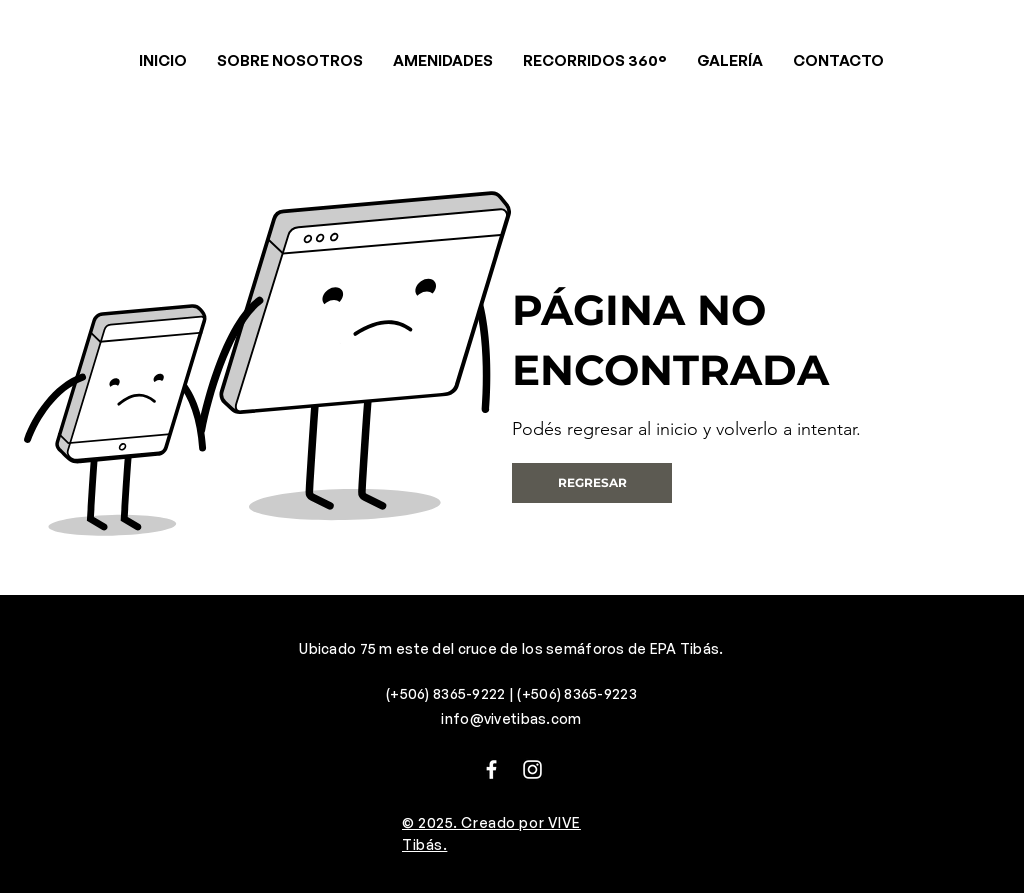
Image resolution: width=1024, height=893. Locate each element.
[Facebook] (491, 769)
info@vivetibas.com (511, 718)
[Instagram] (532, 769)
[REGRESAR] (592, 483)
